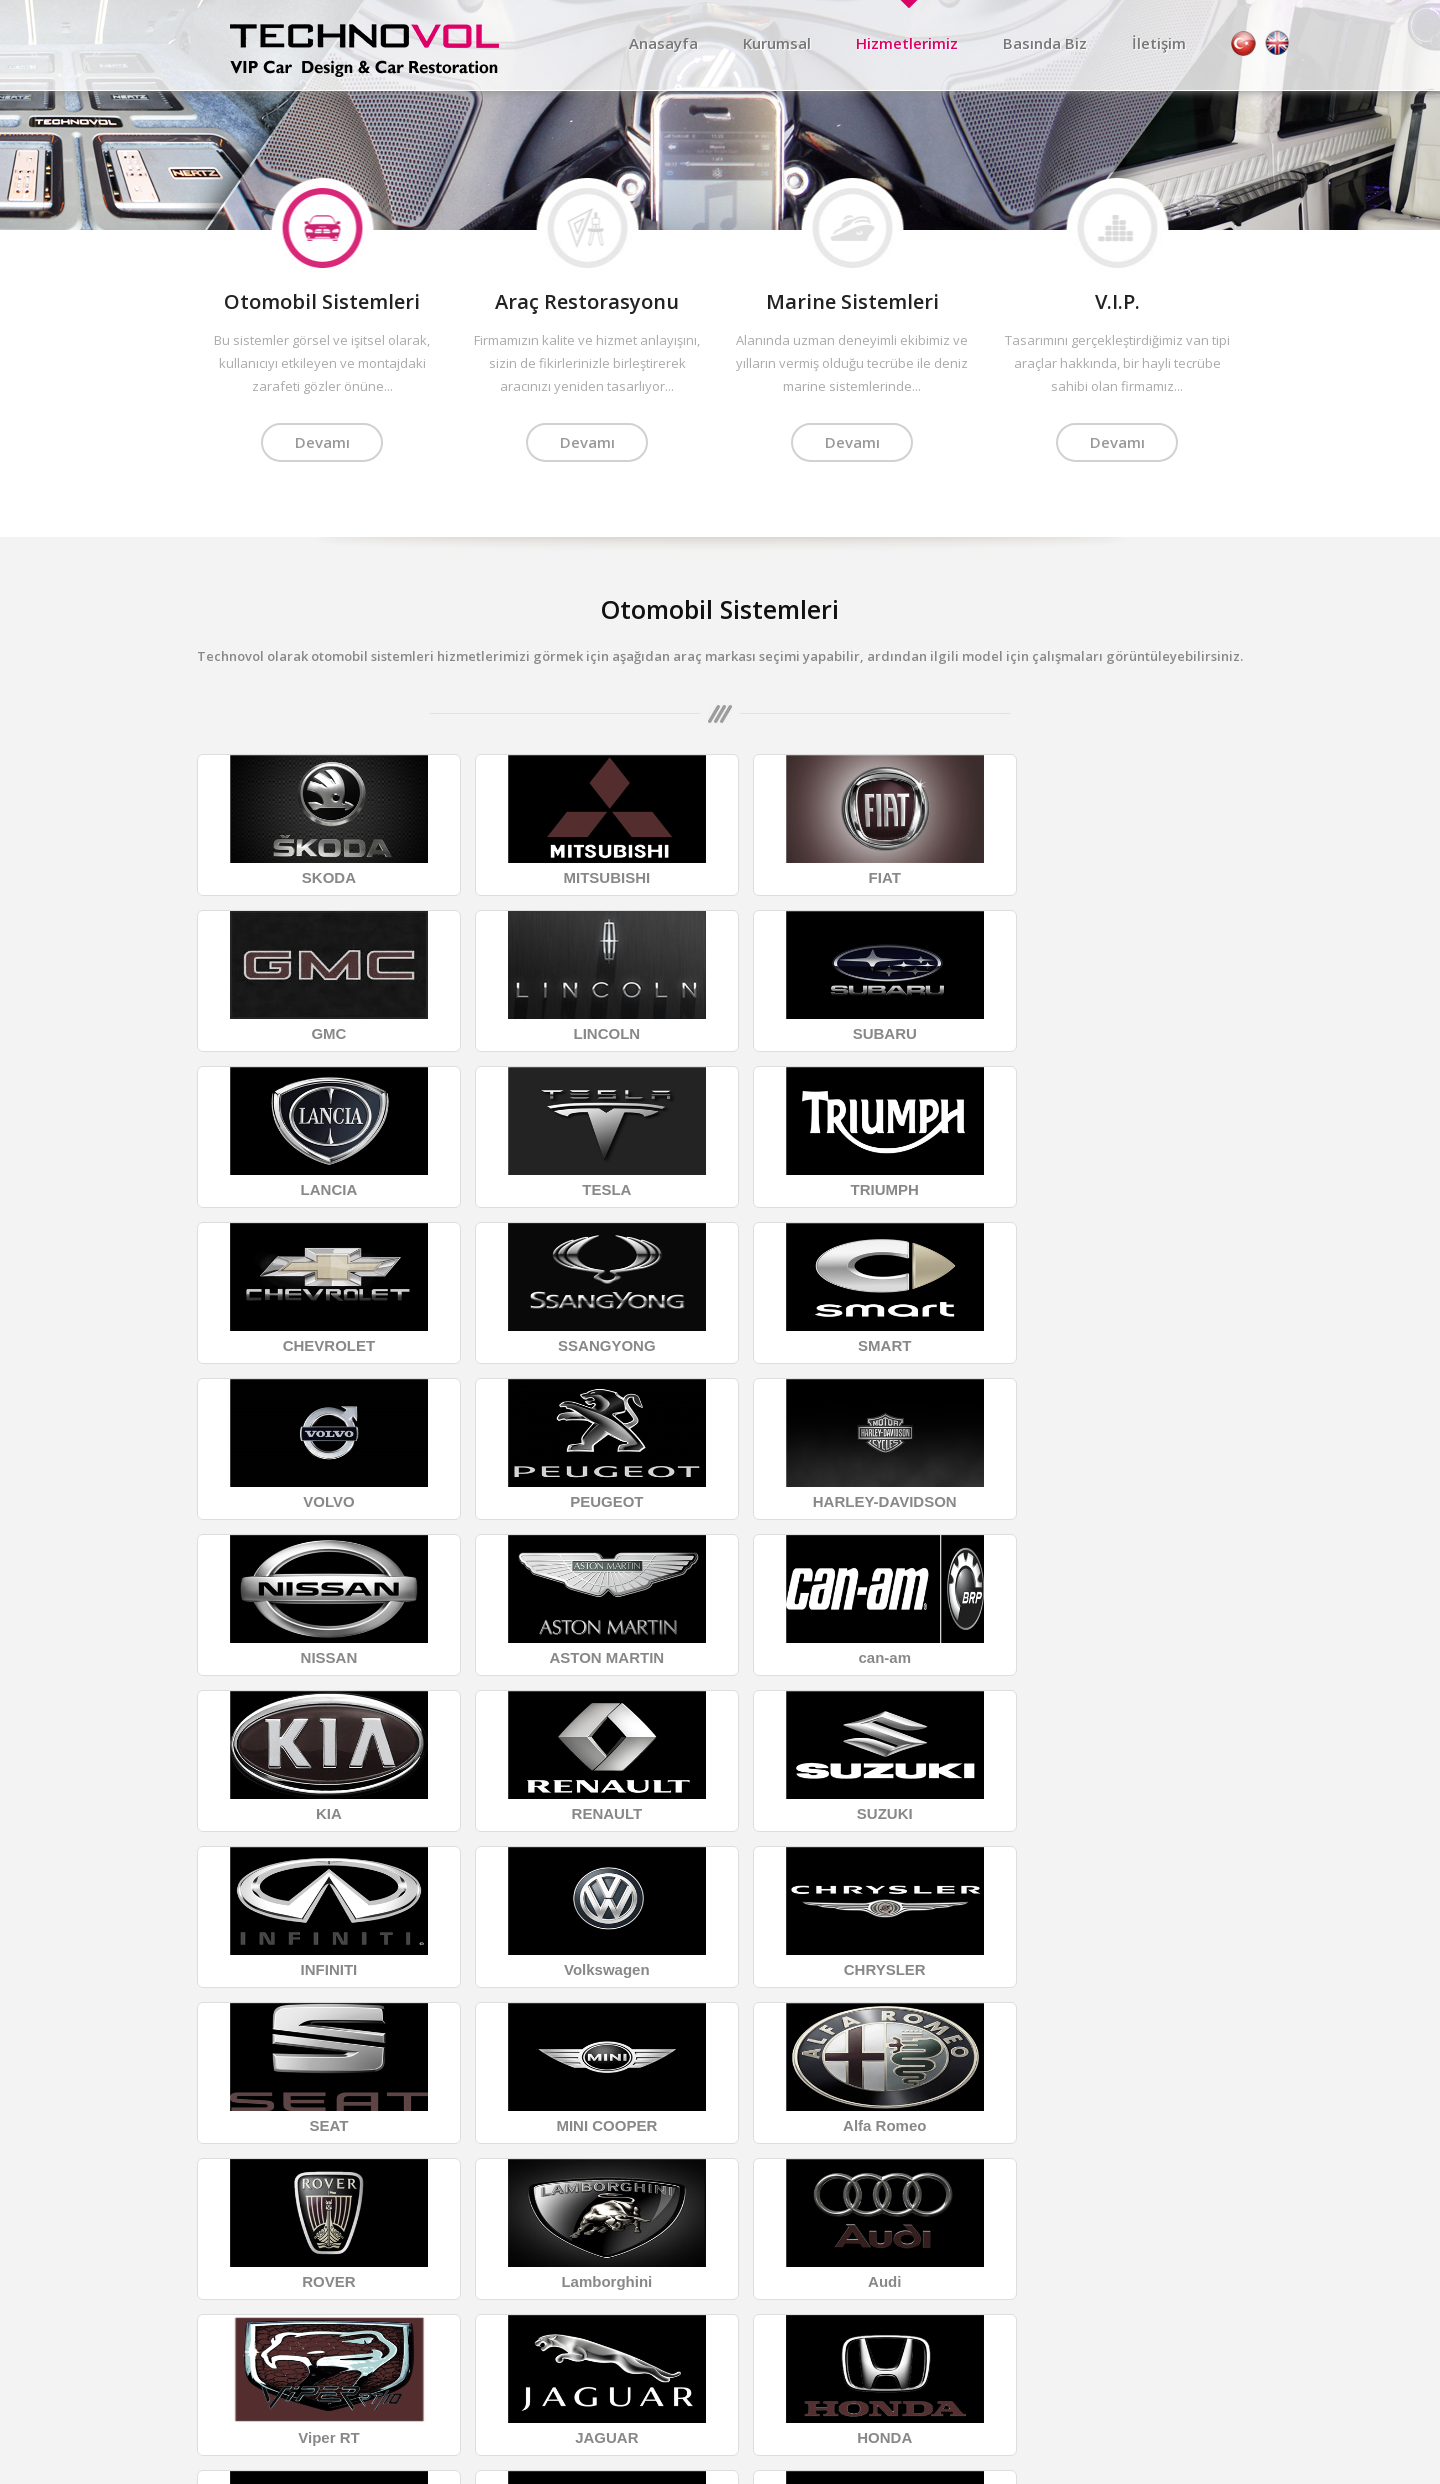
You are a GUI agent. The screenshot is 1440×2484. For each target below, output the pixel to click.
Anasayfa (663, 43)
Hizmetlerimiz (907, 43)
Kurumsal (777, 43)
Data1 (1235, 2466)
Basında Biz (1045, 43)
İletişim (1159, 43)
